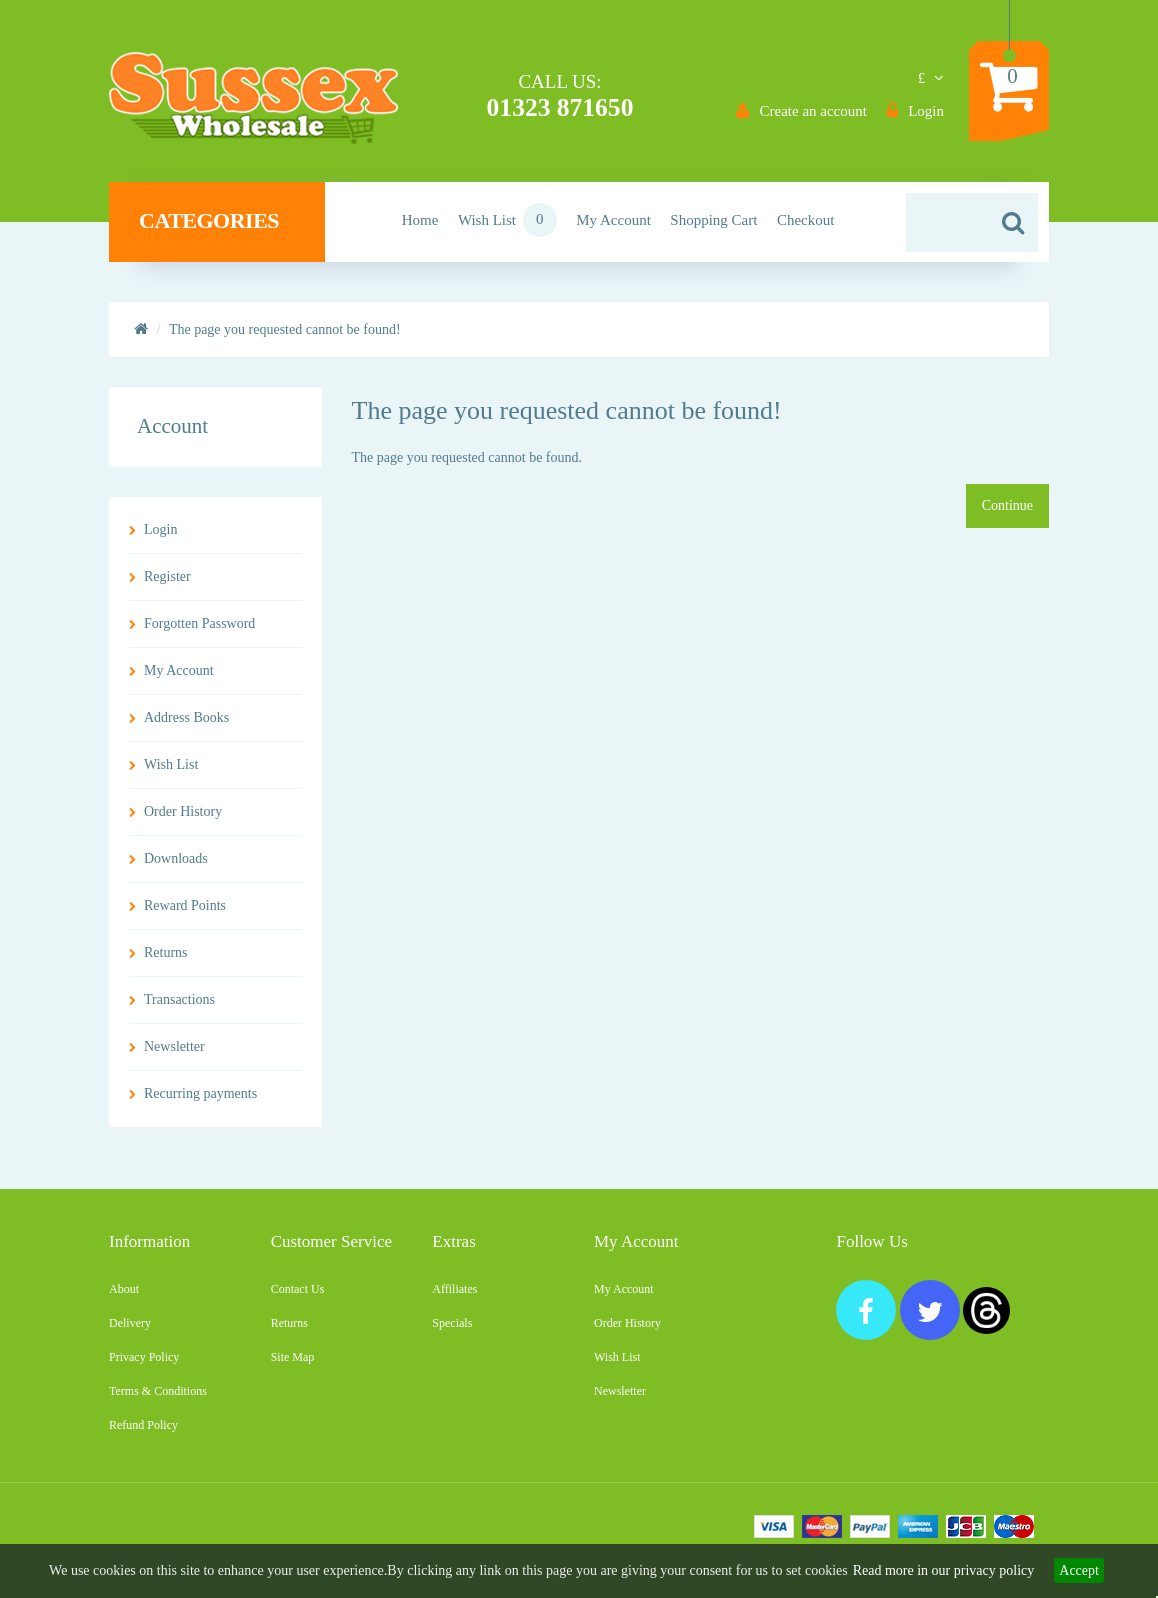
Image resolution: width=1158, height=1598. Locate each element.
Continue (1007, 513)
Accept (1079, 1570)
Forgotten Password (199, 631)
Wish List (171, 772)
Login (160, 537)
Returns (166, 960)
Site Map (293, 1365)
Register (167, 584)
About (124, 1297)
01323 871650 (560, 107)
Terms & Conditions (158, 1399)
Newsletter (174, 1054)
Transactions (179, 1007)
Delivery (130, 1331)
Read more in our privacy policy (944, 1570)
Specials (452, 1331)
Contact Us (298, 1297)
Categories (223, 229)
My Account (179, 678)
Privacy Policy (144, 1365)
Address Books (186, 725)
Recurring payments (200, 1101)
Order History (183, 819)
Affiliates (454, 1297)
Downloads (176, 866)
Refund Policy (143, 1433)
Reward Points (185, 913)
